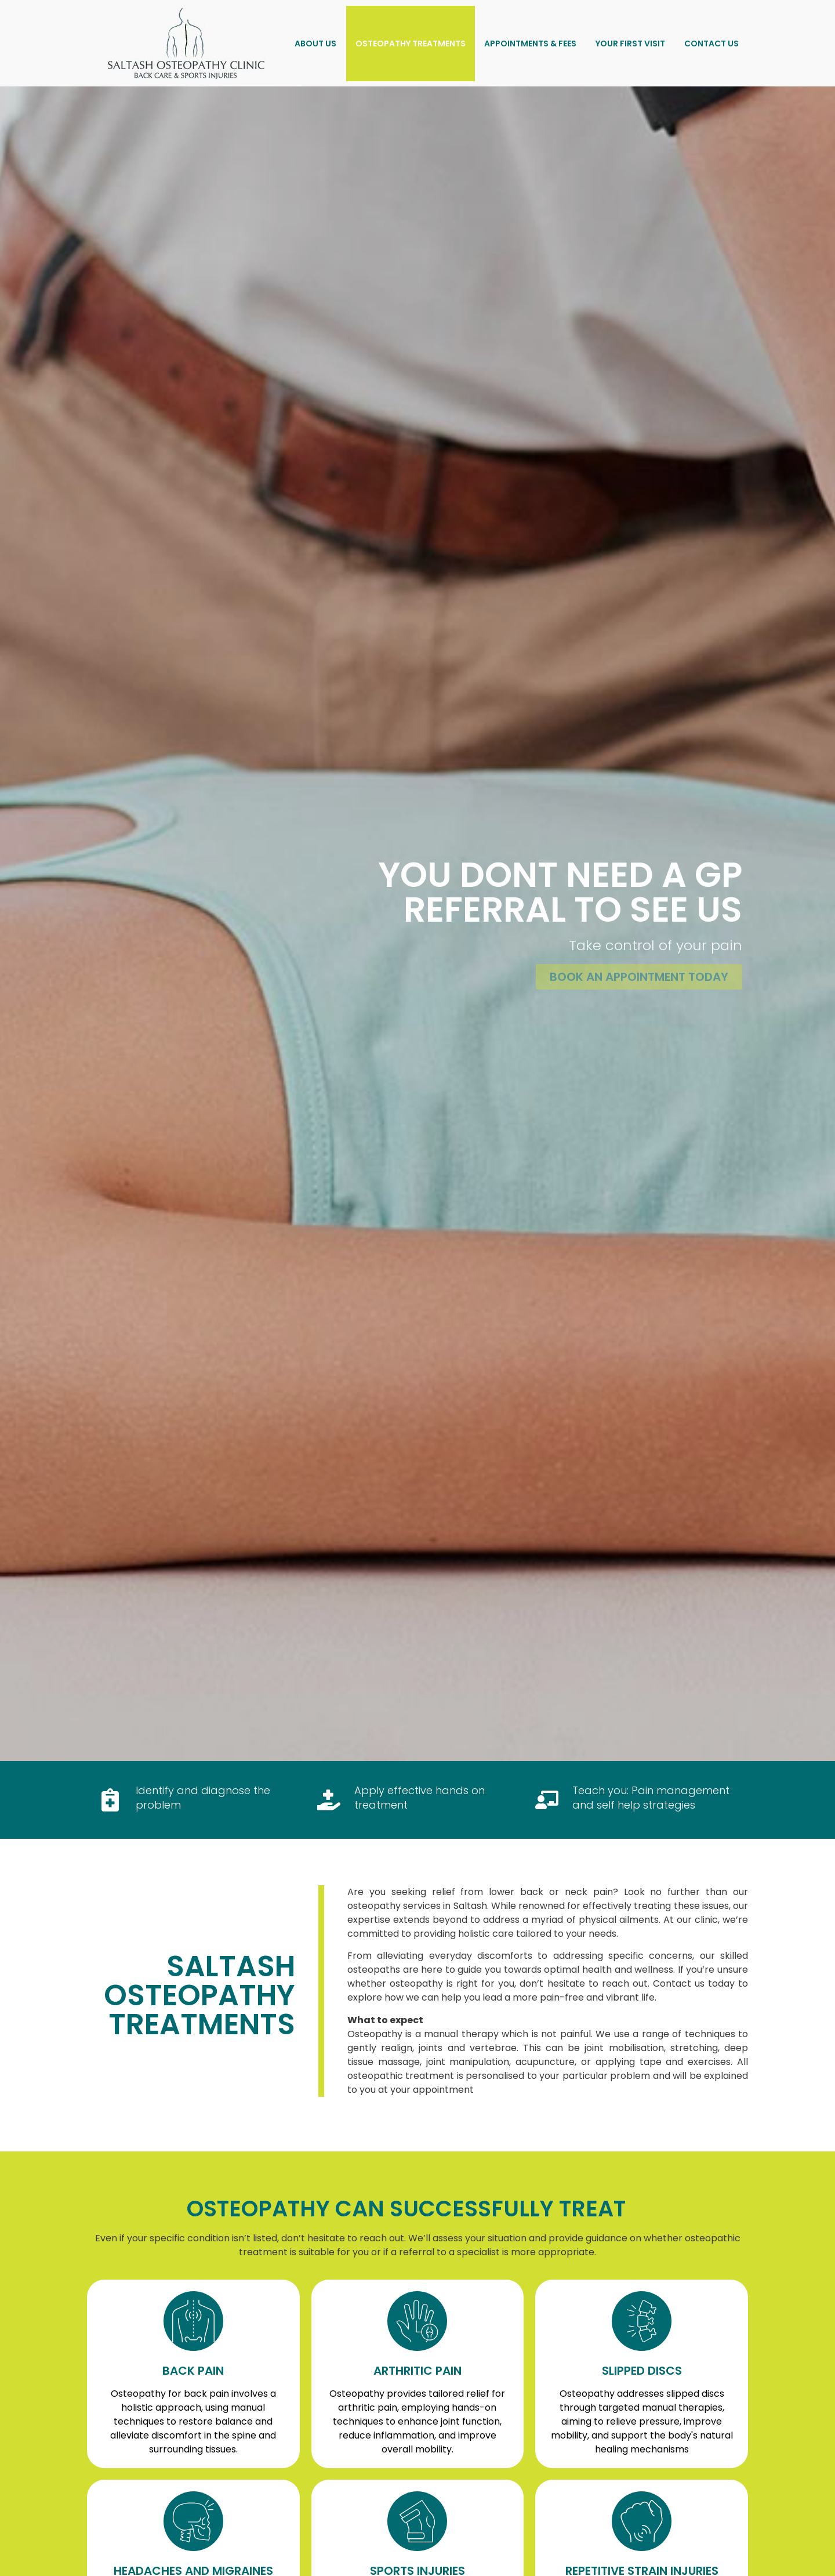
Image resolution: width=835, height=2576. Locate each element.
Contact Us (711, 43)
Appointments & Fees (530, 43)
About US (315, 43)
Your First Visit (630, 43)
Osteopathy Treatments (410, 43)
